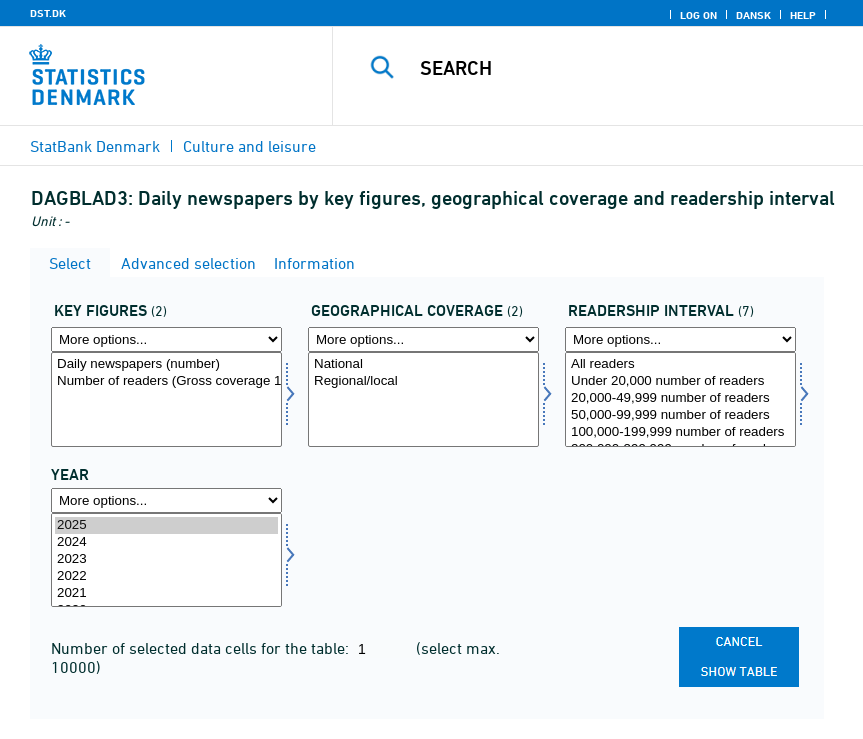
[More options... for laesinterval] (680, 339)
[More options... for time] (166, 500)
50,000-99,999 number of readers (680, 415)
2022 (166, 576)
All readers (680, 364)
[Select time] (166, 560)
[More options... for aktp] (166, 339)
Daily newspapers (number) (166, 364)
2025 (166, 525)
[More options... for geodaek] (423, 339)
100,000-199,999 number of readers (680, 432)
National (423, 364)
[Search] (621, 68)
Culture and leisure (249, 146)
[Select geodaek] (423, 399)
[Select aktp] (166, 399)
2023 (166, 559)
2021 (166, 593)
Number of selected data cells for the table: (202, 648)
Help (803, 15)
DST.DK (48, 13)
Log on (698, 15)
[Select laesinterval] (680, 399)
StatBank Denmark (95, 146)
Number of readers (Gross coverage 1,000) (166, 381)
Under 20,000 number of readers (680, 381)
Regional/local (423, 381)
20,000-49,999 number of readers (680, 398)
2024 (166, 542)
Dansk (753, 15)
